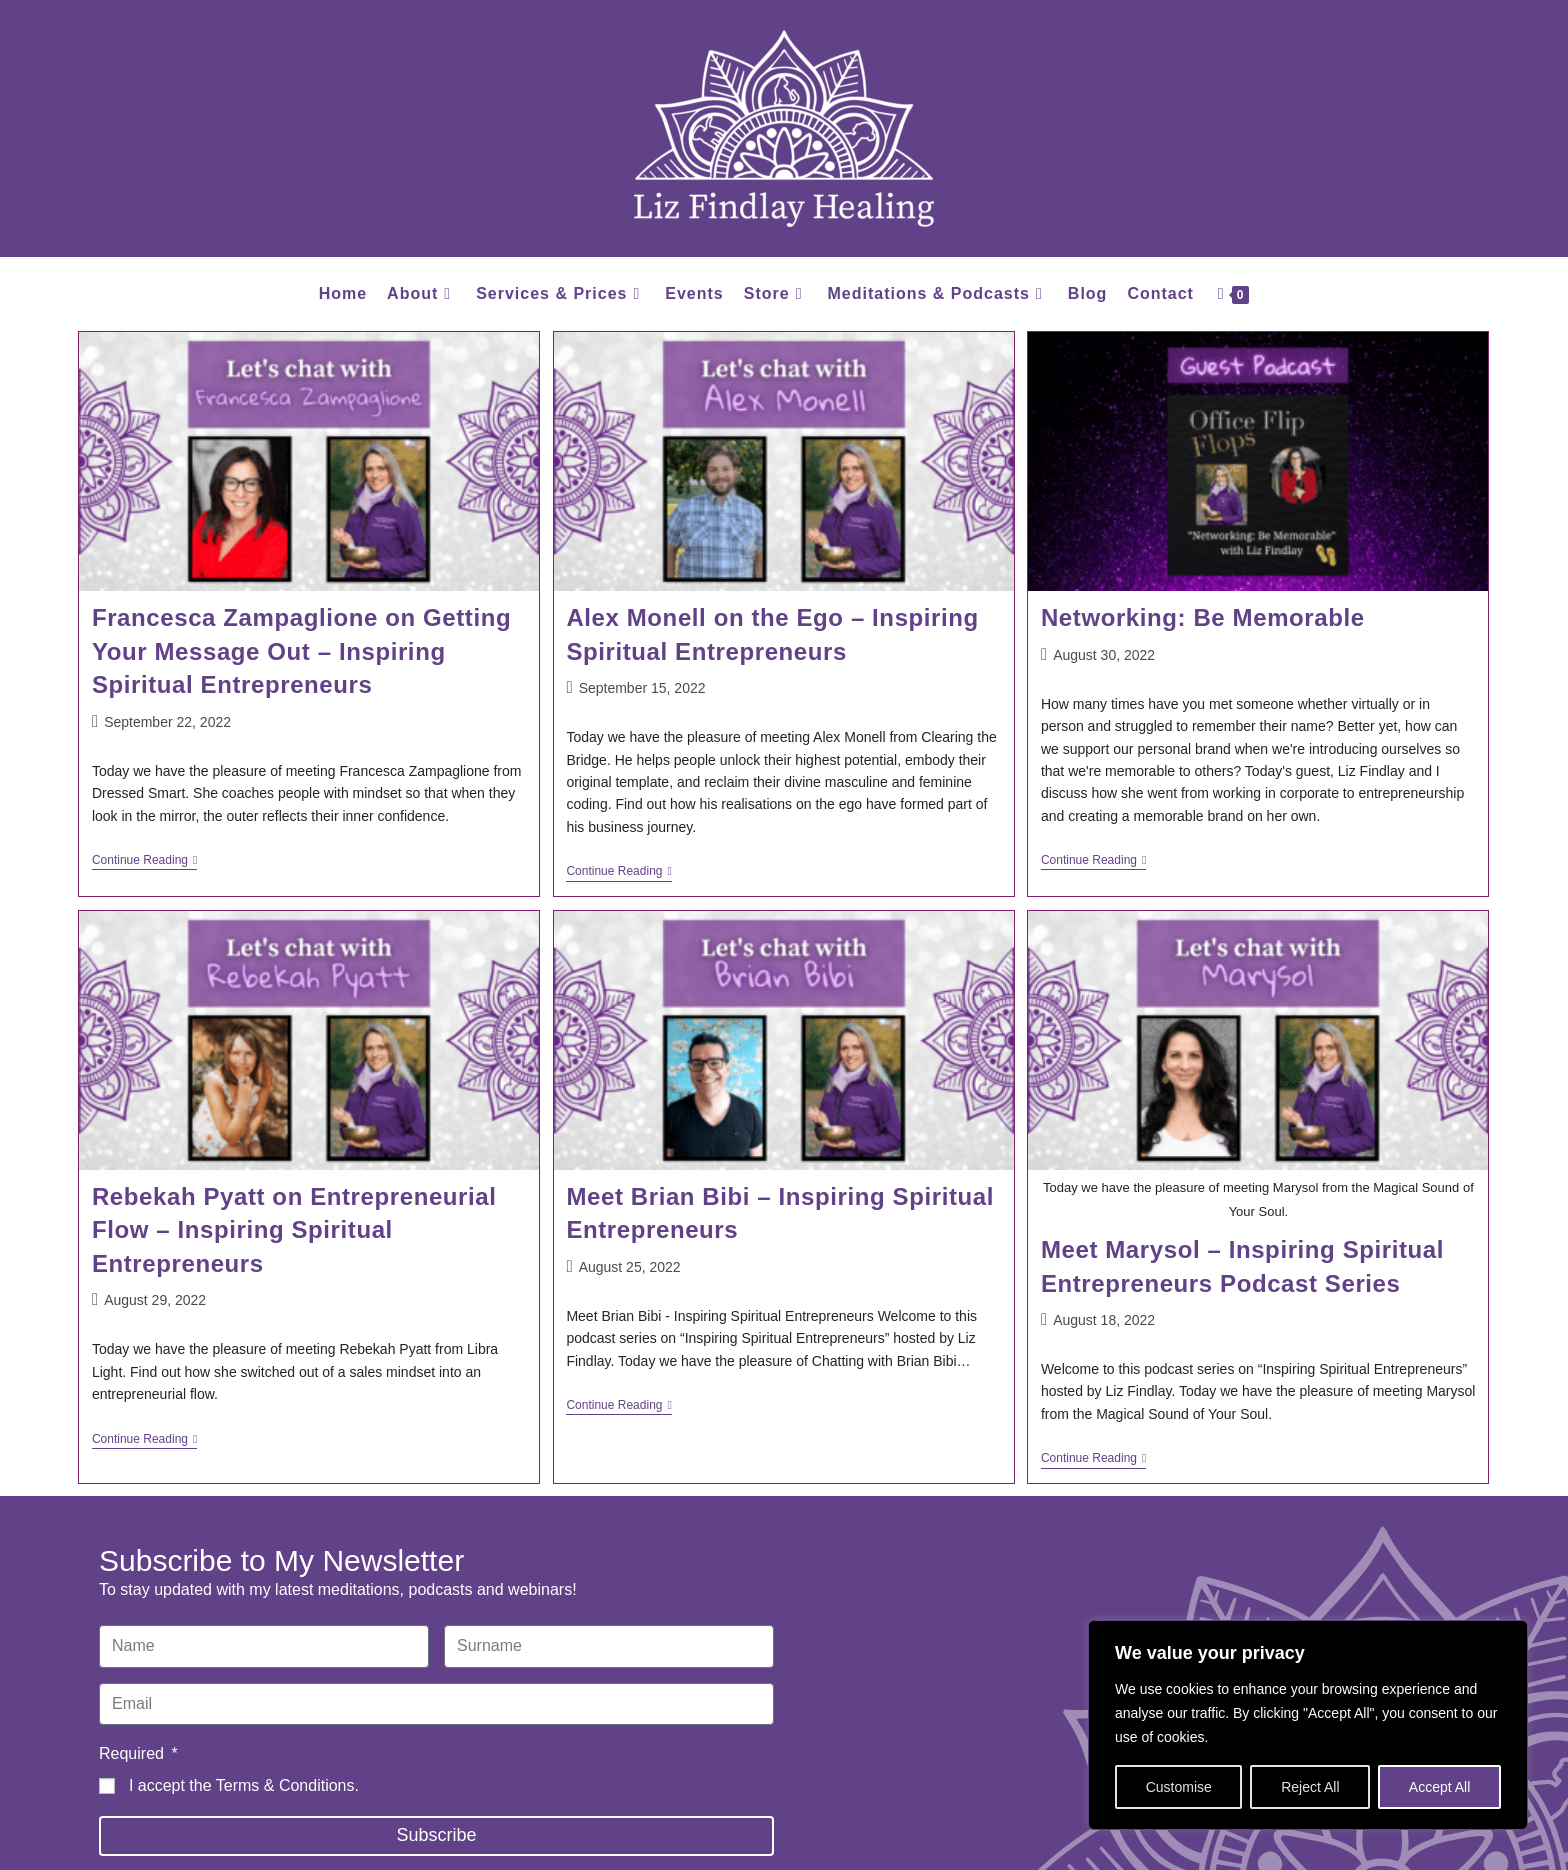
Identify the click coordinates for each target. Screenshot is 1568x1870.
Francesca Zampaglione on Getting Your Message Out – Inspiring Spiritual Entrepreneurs (301, 651)
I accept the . (244, 1785)
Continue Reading (144, 860)
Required (133, 1753)
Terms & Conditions (285, 1785)
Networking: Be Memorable (1203, 617)
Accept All (1439, 1787)
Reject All (1310, 1787)
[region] (1308, 1725)
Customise (1179, 1787)
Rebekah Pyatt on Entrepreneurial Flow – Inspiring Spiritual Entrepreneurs (294, 1230)
